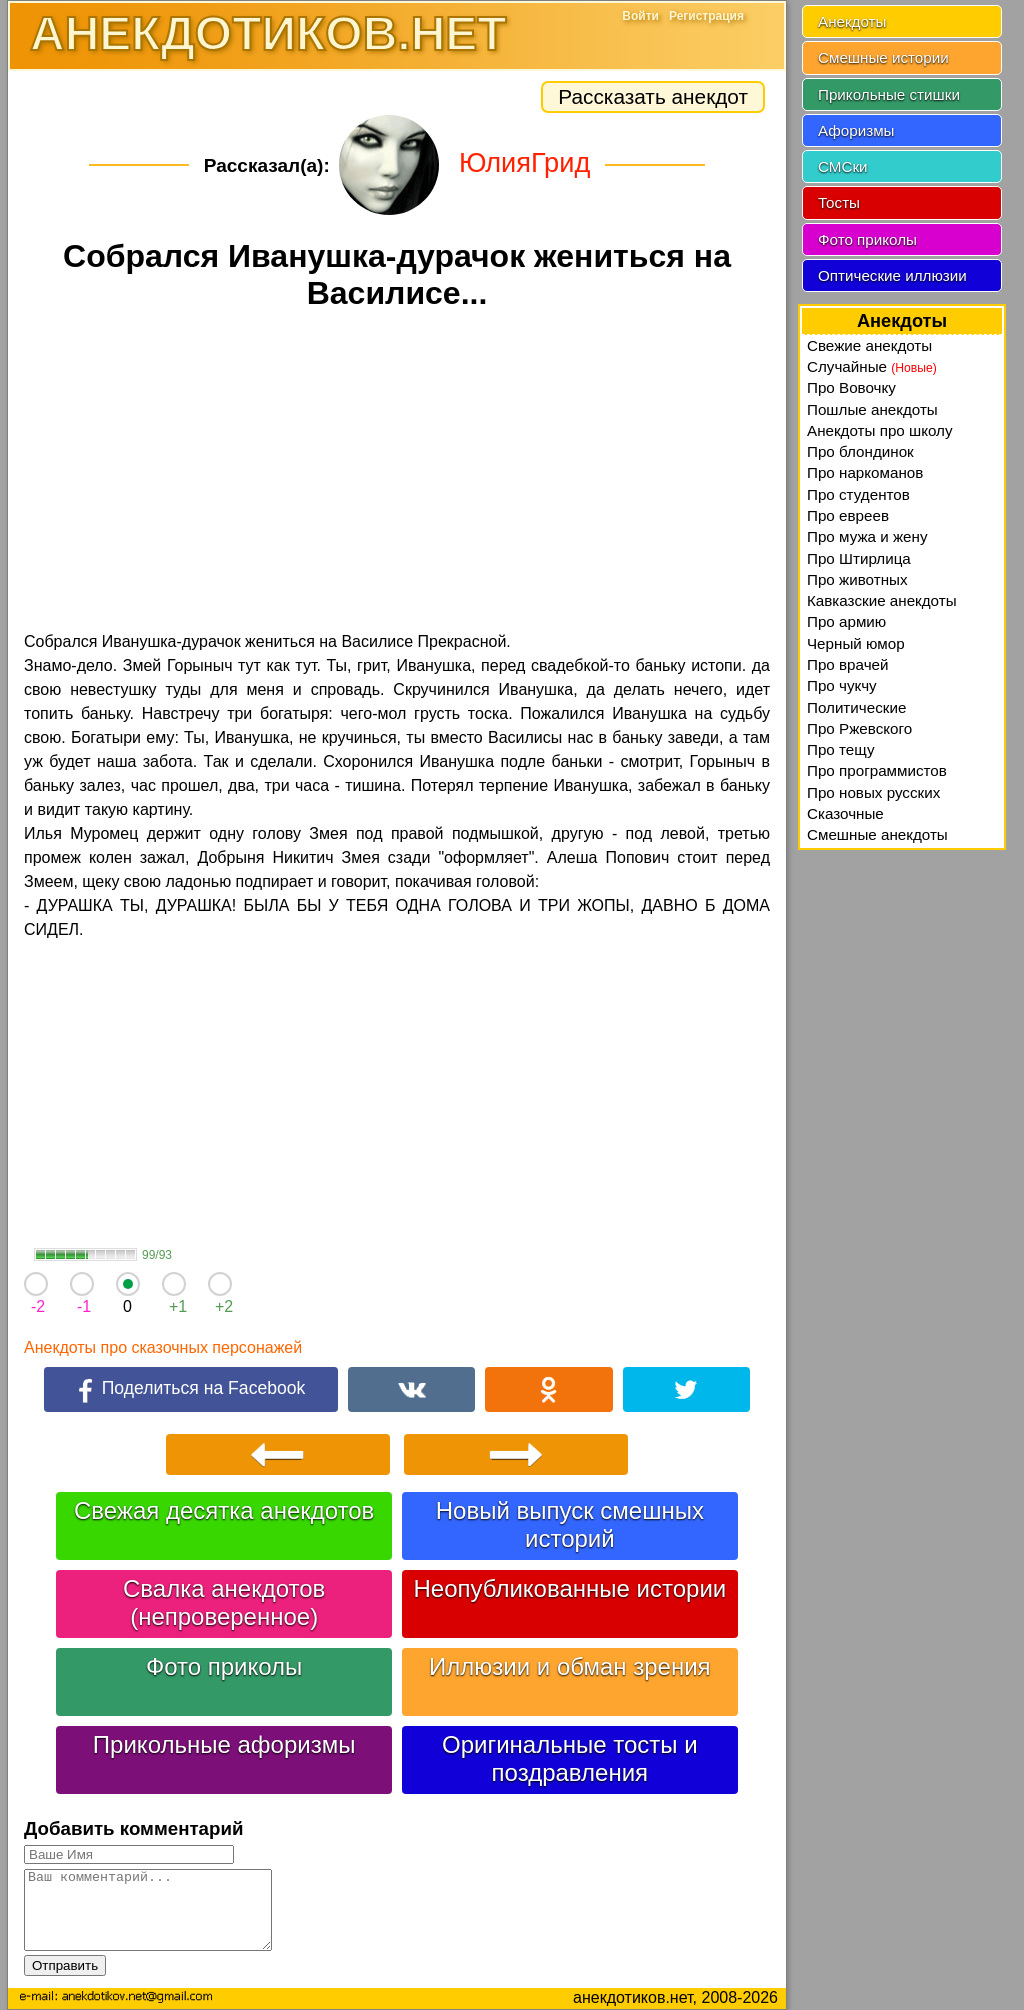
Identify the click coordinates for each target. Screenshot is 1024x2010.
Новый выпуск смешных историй (570, 1524)
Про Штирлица (859, 558)
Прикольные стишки (889, 94)
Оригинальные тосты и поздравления (570, 1758)
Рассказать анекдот (653, 96)
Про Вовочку (851, 387)
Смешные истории (883, 57)
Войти (640, 16)
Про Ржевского (859, 728)
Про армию (846, 621)
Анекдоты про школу (880, 430)
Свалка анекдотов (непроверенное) (224, 1602)
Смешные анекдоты (877, 834)
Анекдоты (852, 21)
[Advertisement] (397, 474)
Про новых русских (873, 792)
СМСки (843, 166)
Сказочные (845, 813)
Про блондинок (860, 451)
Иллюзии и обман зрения (570, 1666)
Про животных (857, 579)
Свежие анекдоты (869, 345)
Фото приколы (224, 1666)
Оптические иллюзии (892, 275)
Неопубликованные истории (569, 1588)
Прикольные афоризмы (224, 1744)
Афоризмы (856, 130)
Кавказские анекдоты (882, 600)
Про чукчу (842, 685)
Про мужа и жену (867, 536)
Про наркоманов (865, 472)
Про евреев (848, 515)
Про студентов (858, 494)
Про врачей (848, 664)
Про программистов (877, 770)
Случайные (872, 366)
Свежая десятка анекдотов (224, 1510)
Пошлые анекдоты (872, 409)
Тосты (839, 202)
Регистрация (706, 16)
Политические (856, 707)
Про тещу (841, 749)
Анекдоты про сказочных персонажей (163, 1347)
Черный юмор (856, 643)
